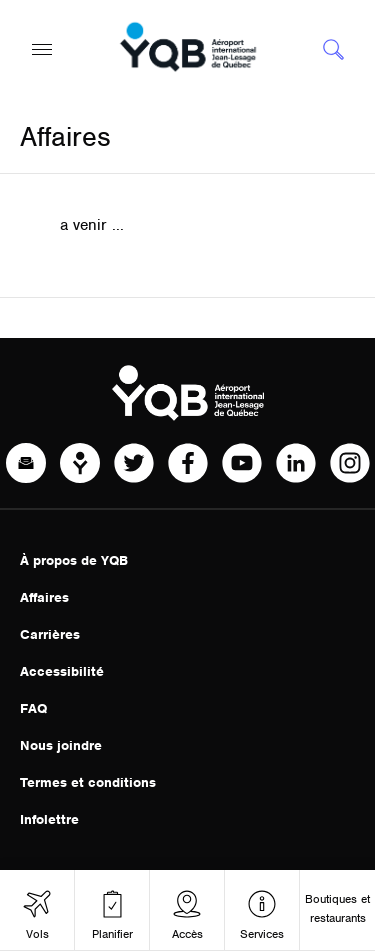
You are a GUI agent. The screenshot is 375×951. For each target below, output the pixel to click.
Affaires (44, 597)
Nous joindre (61, 745)
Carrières (50, 634)
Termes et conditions (88, 782)
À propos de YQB (74, 560)
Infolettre (49, 819)
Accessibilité (62, 671)
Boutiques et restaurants (337, 908)
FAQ (33, 708)
